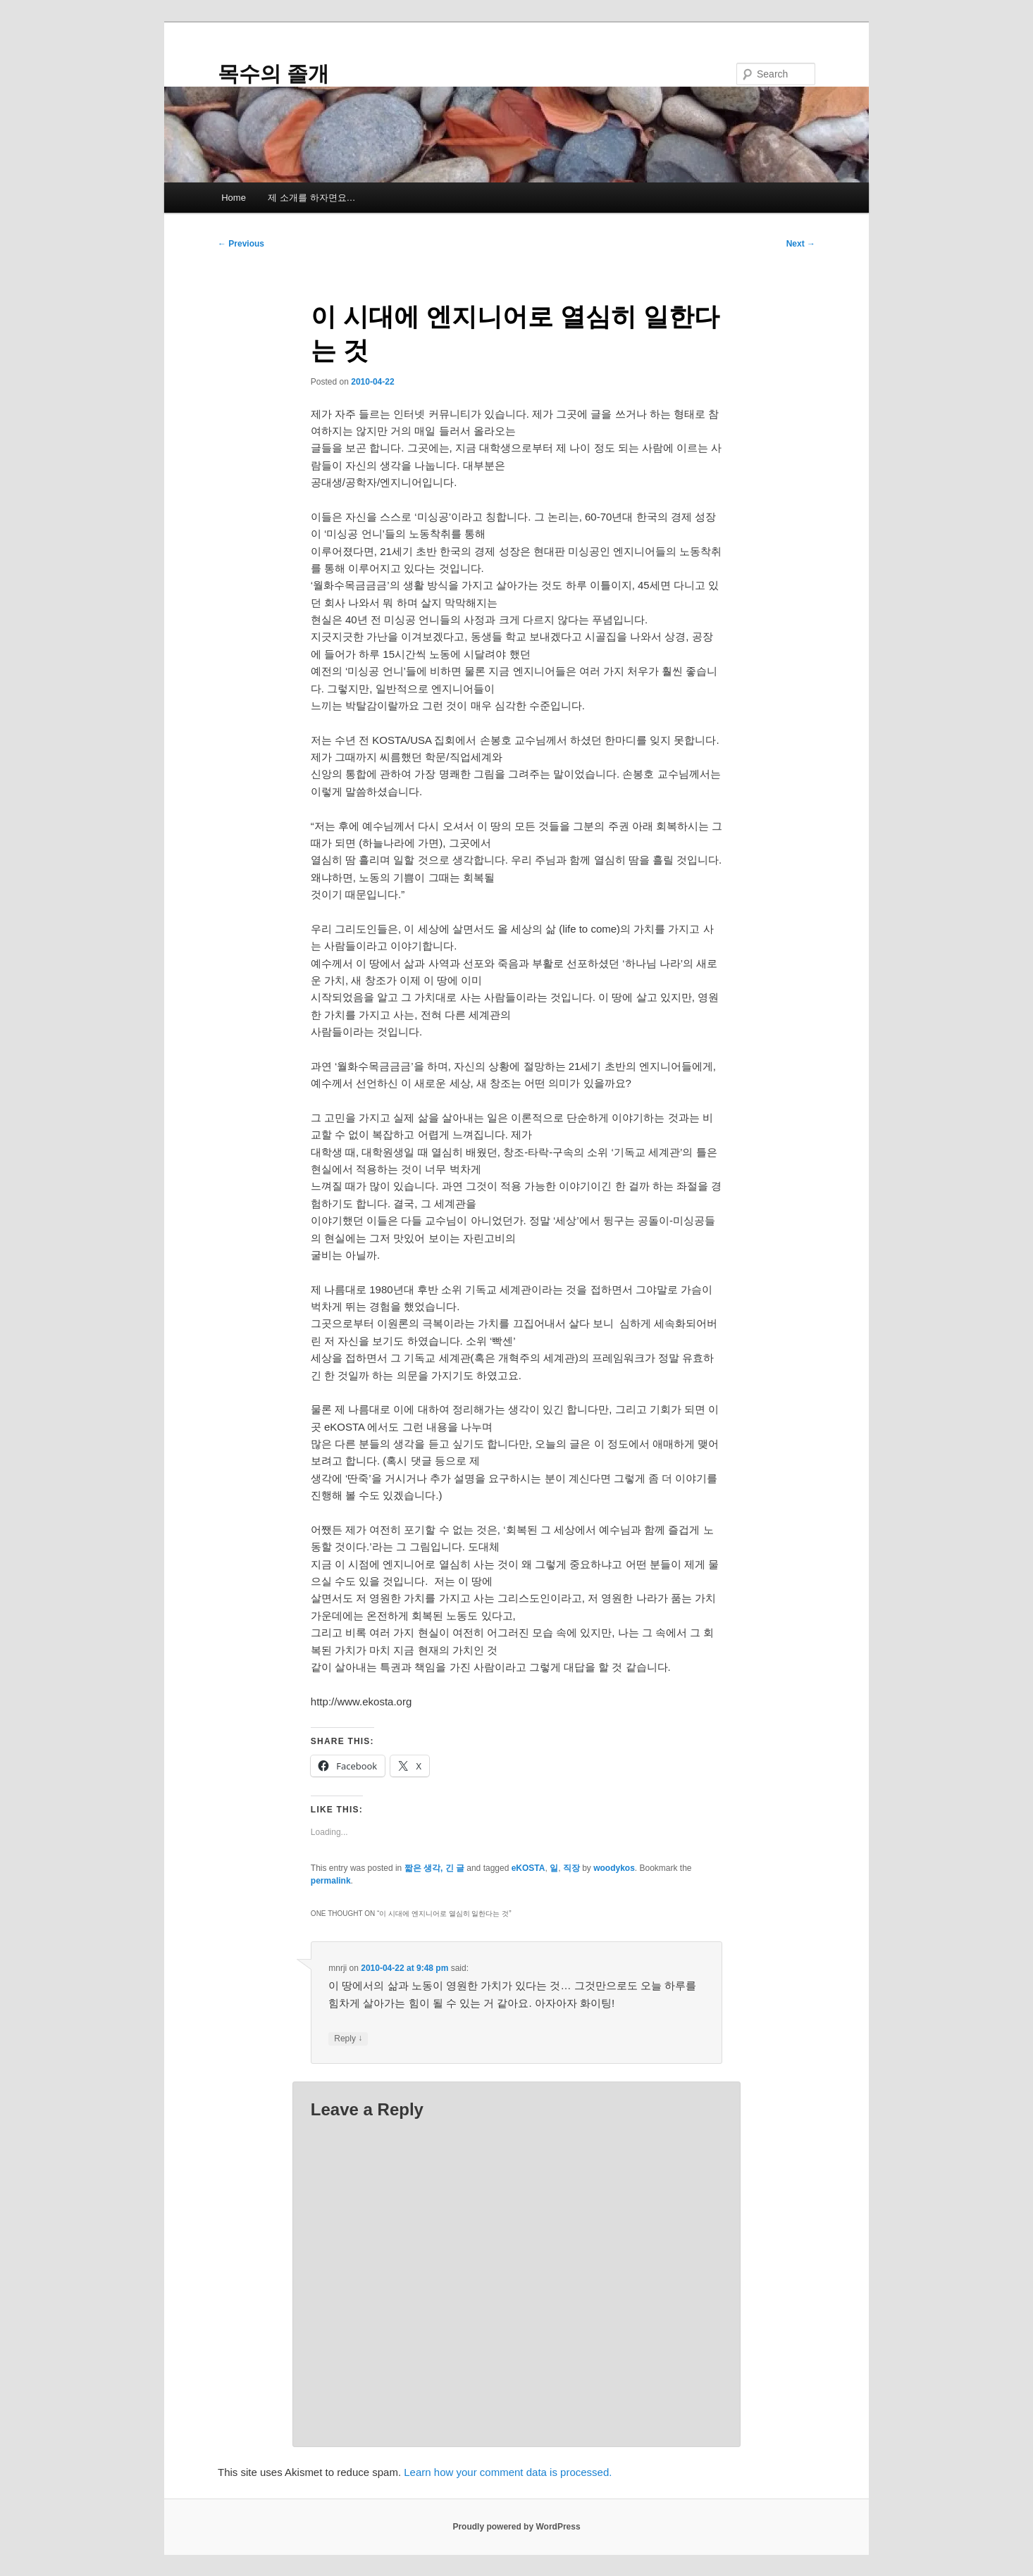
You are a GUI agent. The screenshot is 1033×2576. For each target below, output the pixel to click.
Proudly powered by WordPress (516, 2527)
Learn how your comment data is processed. (508, 2472)
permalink (331, 1881)
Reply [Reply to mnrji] (348, 2039)
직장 (571, 1868)
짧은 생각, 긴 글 (434, 1868)
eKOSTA (528, 1868)
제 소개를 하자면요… (311, 197)
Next (800, 244)
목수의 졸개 (273, 73)
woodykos (614, 1868)
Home (233, 197)
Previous (241, 244)
